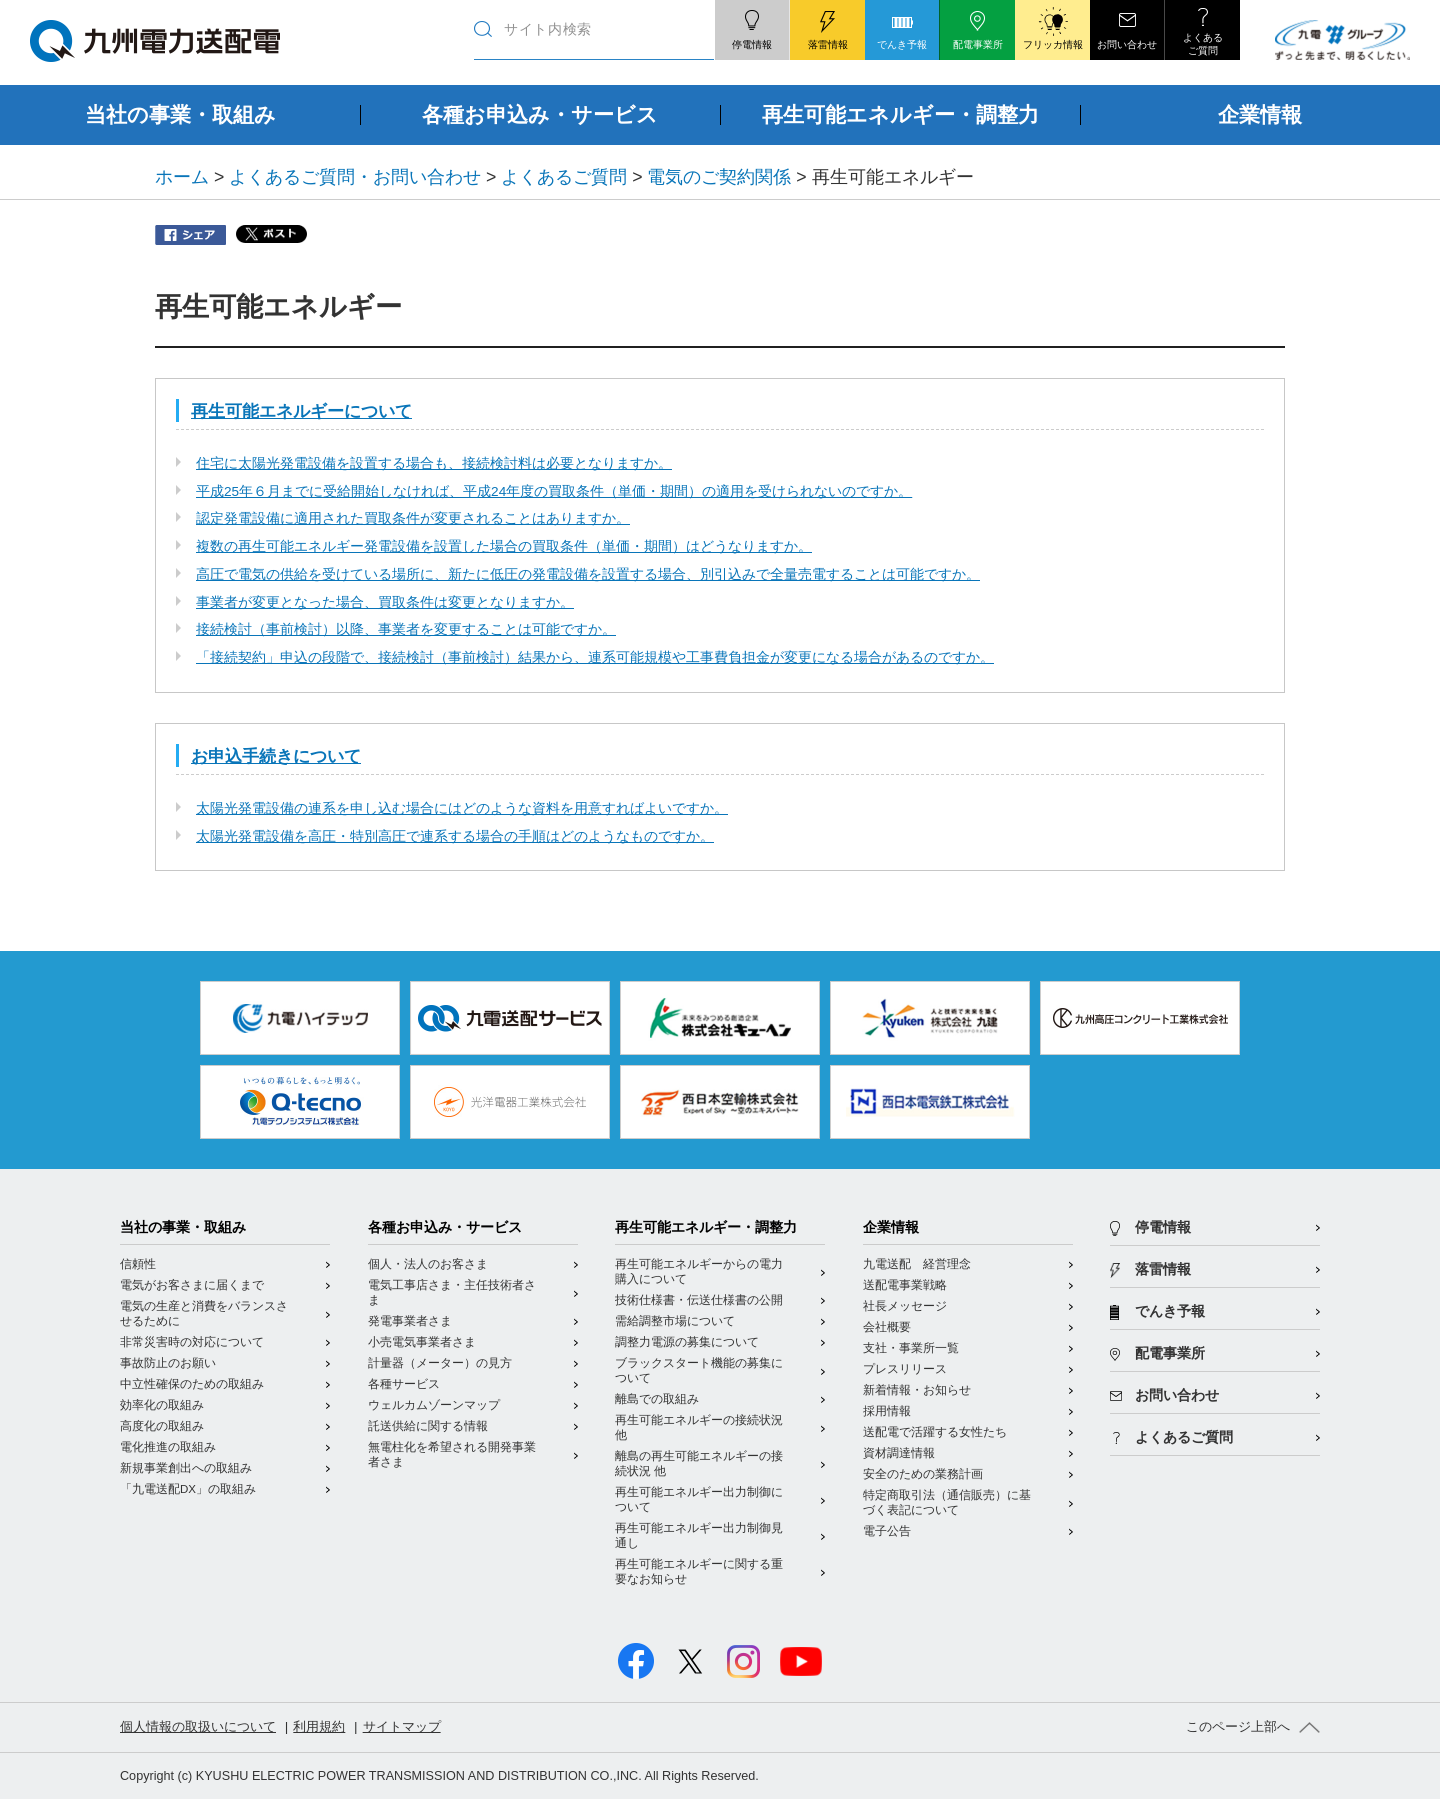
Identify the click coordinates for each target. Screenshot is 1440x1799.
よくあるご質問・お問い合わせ (355, 177)
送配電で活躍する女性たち (935, 1432)
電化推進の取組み (168, 1447)
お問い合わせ (1177, 1395)
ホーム (182, 177)
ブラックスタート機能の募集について (699, 1370)
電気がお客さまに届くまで (192, 1285)
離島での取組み (657, 1399)
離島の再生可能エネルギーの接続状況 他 (699, 1463)
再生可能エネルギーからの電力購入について (699, 1271)
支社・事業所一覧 (911, 1348)
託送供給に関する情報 (428, 1426)
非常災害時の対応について (192, 1342)
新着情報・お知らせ (917, 1390)
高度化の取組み (162, 1426)
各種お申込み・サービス (445, 1227)
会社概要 (887, 1327)
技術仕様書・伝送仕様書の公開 (699, 1300)
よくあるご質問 (564, 177)
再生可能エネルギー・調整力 (706, 1227)
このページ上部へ (1238, 1727)
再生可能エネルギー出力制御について (699, 1499)
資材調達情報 (899, 1453)
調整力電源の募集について (687, 1342)
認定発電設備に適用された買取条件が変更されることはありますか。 (413, 518)
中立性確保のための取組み (192, 1384)
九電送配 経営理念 (917, 1264)
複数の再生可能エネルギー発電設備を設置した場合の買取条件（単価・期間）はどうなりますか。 (504, 546)
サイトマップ (402, 1727)
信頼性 (138, 1264)
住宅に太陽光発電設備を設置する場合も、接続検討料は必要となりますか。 (434, 463)
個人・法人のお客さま (428, 1264)
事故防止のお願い (168, 1363)
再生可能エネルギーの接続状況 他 (699, 1427)
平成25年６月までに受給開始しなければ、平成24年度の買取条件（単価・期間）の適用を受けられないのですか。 (554, 491)
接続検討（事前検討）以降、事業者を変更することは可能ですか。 (406, 629)
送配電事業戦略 (905, 1285)
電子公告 (887, 1531)
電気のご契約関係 (719, 177)
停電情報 (1163, 1227)
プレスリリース (905, 1369)
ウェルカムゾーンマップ (434, 1405)
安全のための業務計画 (923, 1474)
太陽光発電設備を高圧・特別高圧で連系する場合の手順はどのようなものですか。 (455, 836)
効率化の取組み (162, 1405)
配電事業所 (1170, 1353)
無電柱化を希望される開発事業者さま (452, 1454)
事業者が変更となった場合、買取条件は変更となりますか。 (385, 602)
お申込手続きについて (276, 756)
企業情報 (891, 1227)
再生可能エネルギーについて (301, 411)
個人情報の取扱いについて (198, 1727)
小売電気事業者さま (422, 1342)
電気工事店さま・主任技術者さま (452, 1292)
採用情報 (887, 1411)
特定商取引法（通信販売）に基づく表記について (947, 1502)
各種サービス (404, 1384)
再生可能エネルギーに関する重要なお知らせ (699, 1571)
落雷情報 (1163, 1269)
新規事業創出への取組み (186, 1468)
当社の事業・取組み (183, 1227)
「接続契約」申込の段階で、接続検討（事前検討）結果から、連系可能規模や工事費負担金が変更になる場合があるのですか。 (595, 657)
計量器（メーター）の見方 (440, 1363)
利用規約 (319, 1727)
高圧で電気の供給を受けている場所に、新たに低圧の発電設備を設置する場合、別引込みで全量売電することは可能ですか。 (588, 574)
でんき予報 (1170, 1311)
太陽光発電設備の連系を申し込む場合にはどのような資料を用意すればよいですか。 (462, 808)
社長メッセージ (905, 1306)
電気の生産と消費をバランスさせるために (204, 1313)
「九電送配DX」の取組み (188, 1489)
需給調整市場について (675, 1321)
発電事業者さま (410, 1321)
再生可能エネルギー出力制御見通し (699, 1535)
